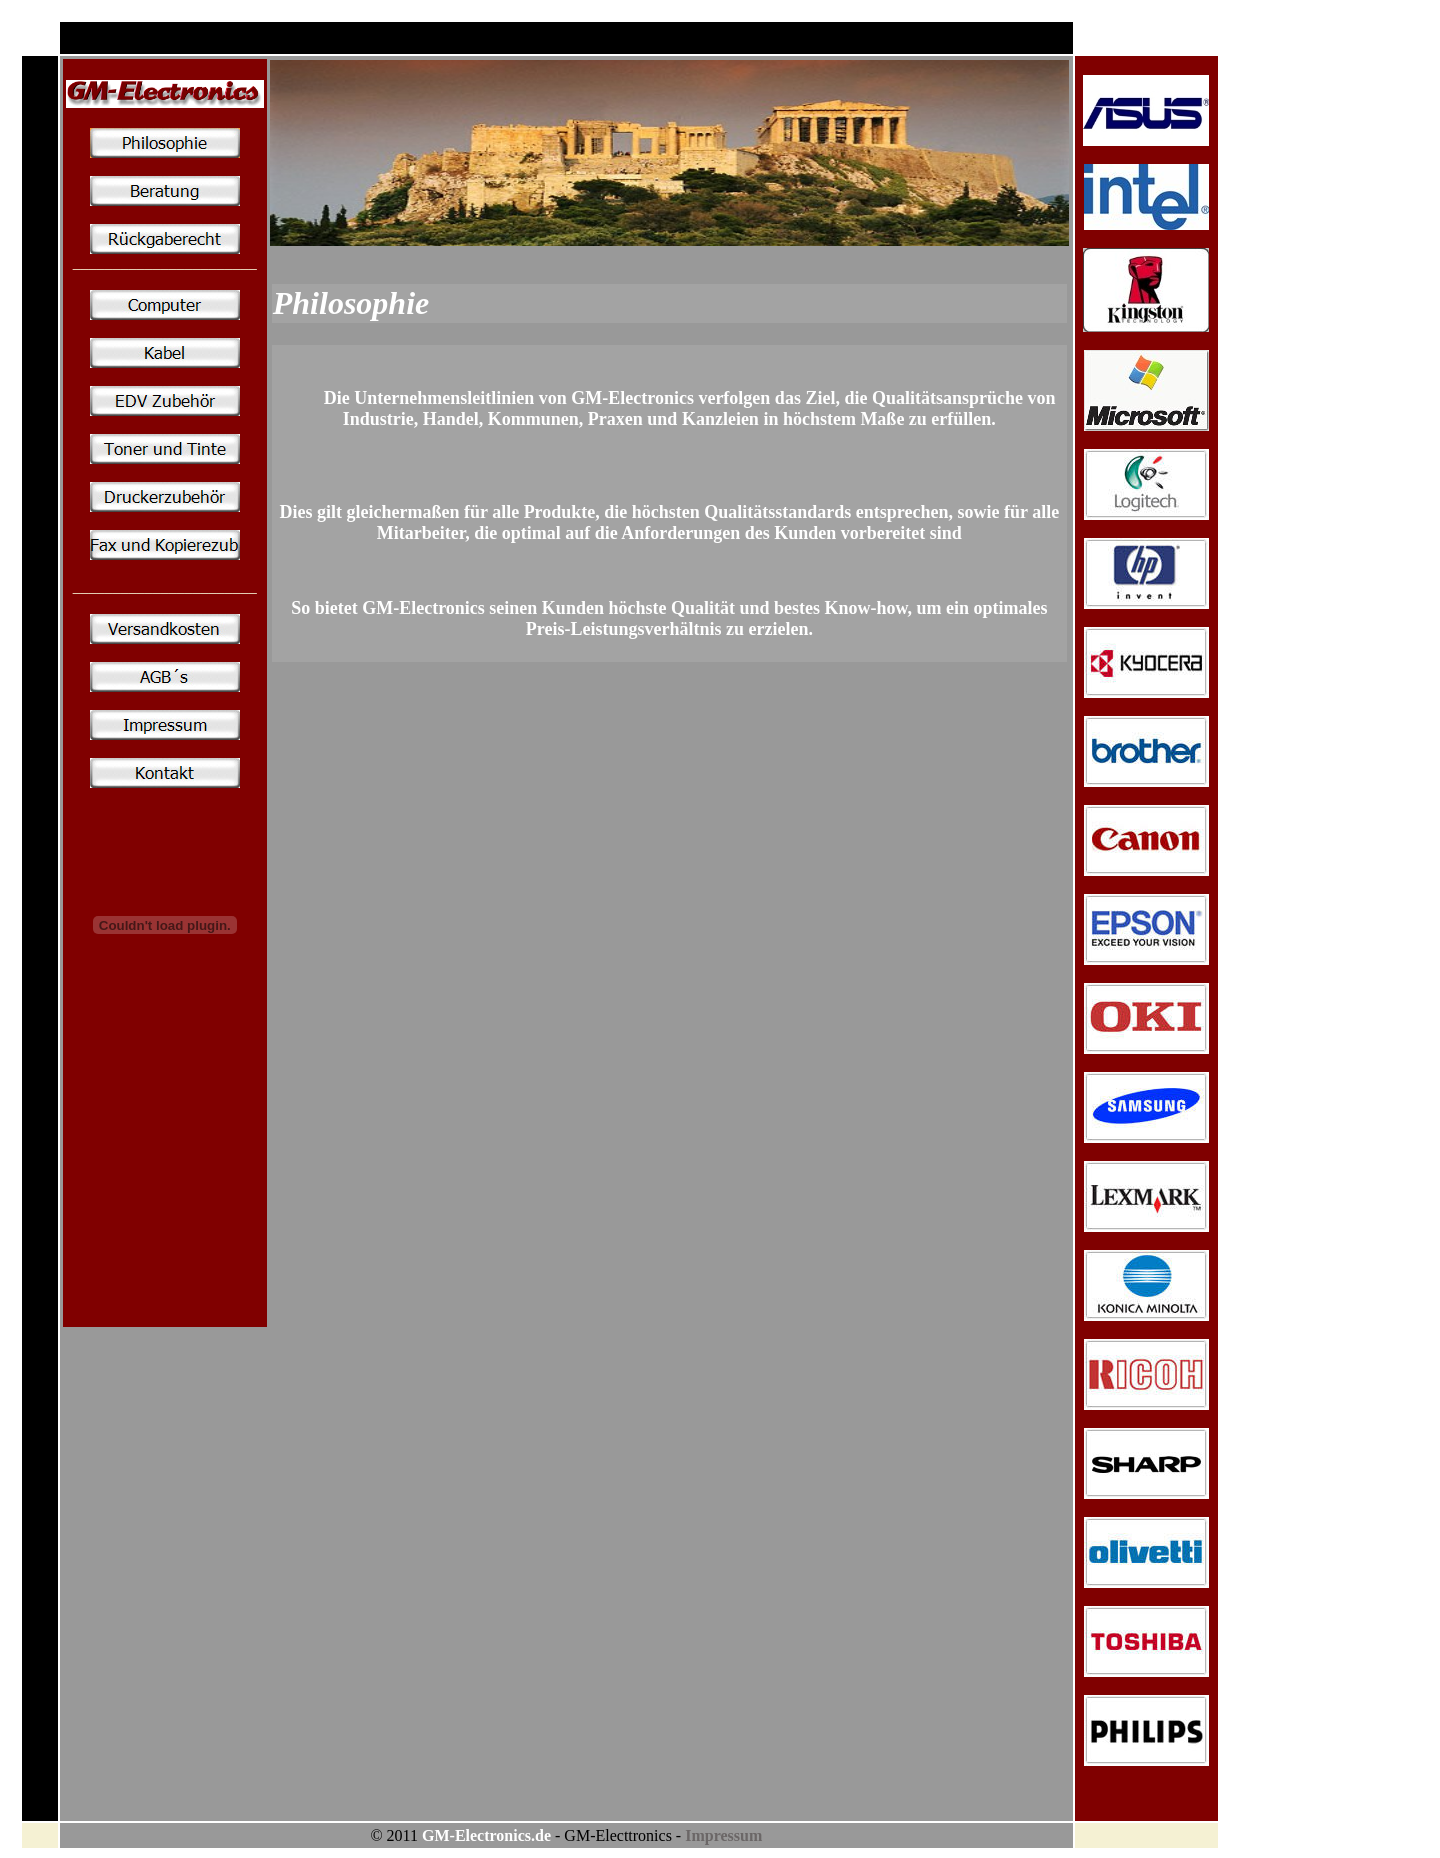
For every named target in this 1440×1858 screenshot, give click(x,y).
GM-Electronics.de (486, 1835)
